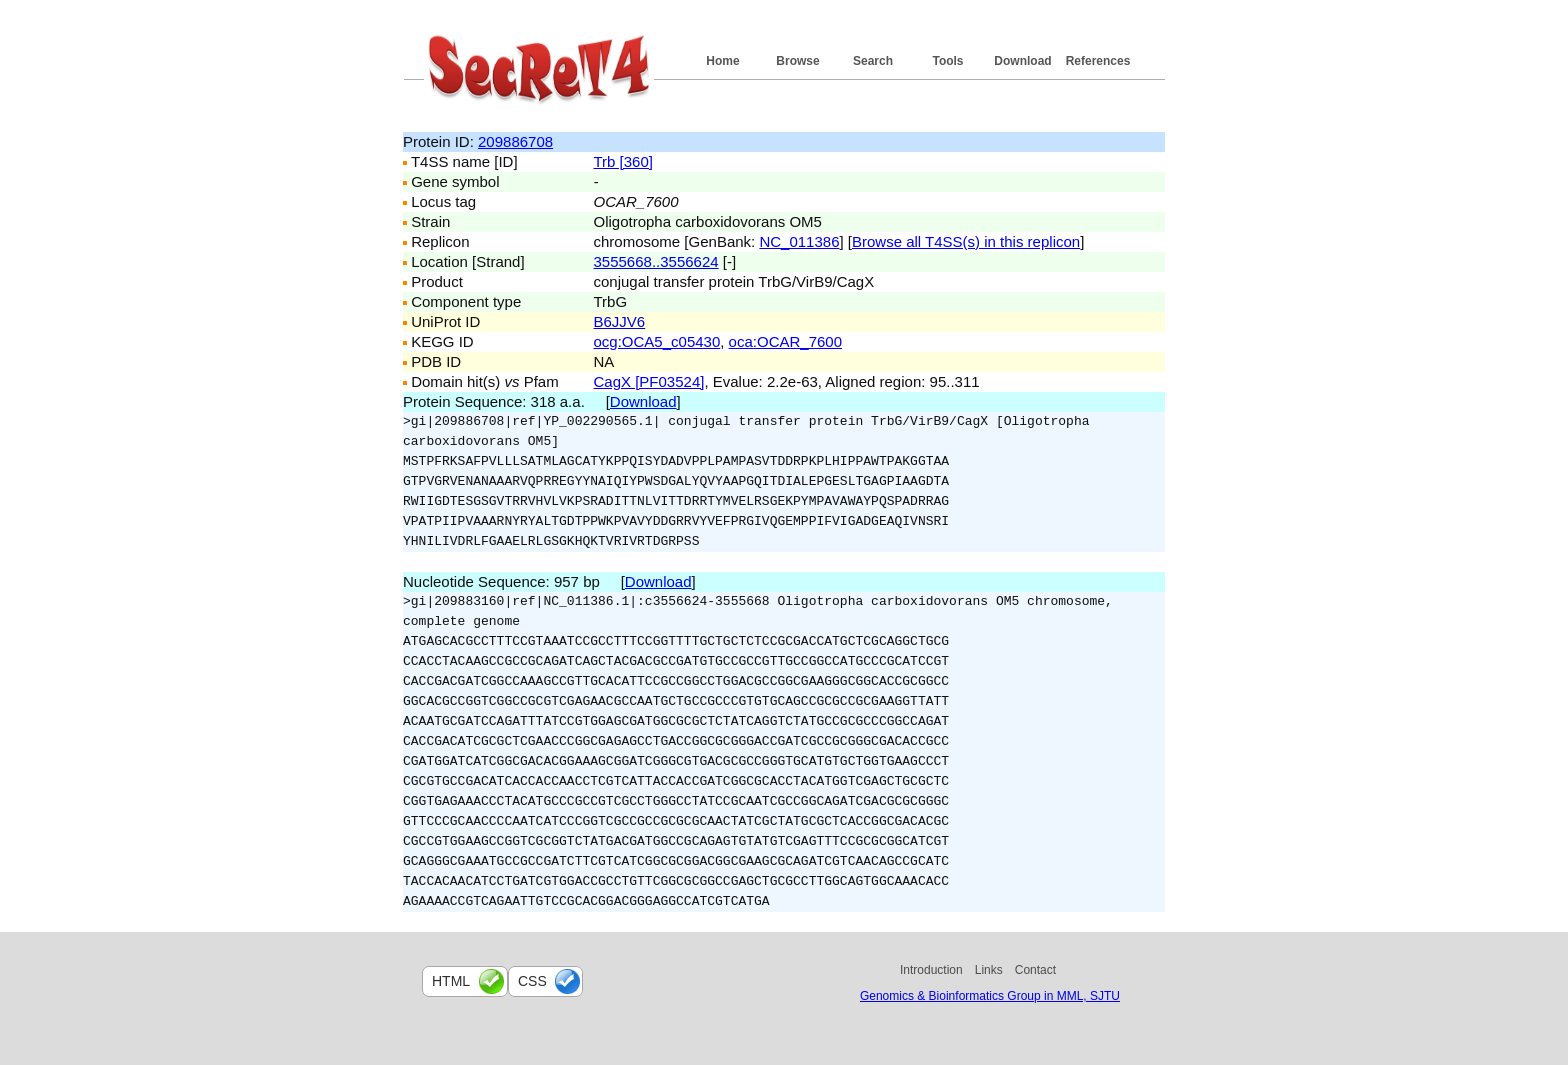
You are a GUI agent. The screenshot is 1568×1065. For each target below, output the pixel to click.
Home (722, 61)
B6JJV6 (620, 321)
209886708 (515, 141)
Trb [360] (623, 161)
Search (873, 61)
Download (1022, 61)
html (451, 981)
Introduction (931, 970)
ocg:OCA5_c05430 (657, 341)
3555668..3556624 (656, 261)
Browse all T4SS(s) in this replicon (966, 241)
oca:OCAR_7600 (785, 341)
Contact (1035, 970)
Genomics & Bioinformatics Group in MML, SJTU (990, 996)
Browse (797, 61)
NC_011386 (799, 241)
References (1098, 61)
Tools (947, 61)
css (532, 981)
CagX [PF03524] (649, 381)
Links (989, 970)
